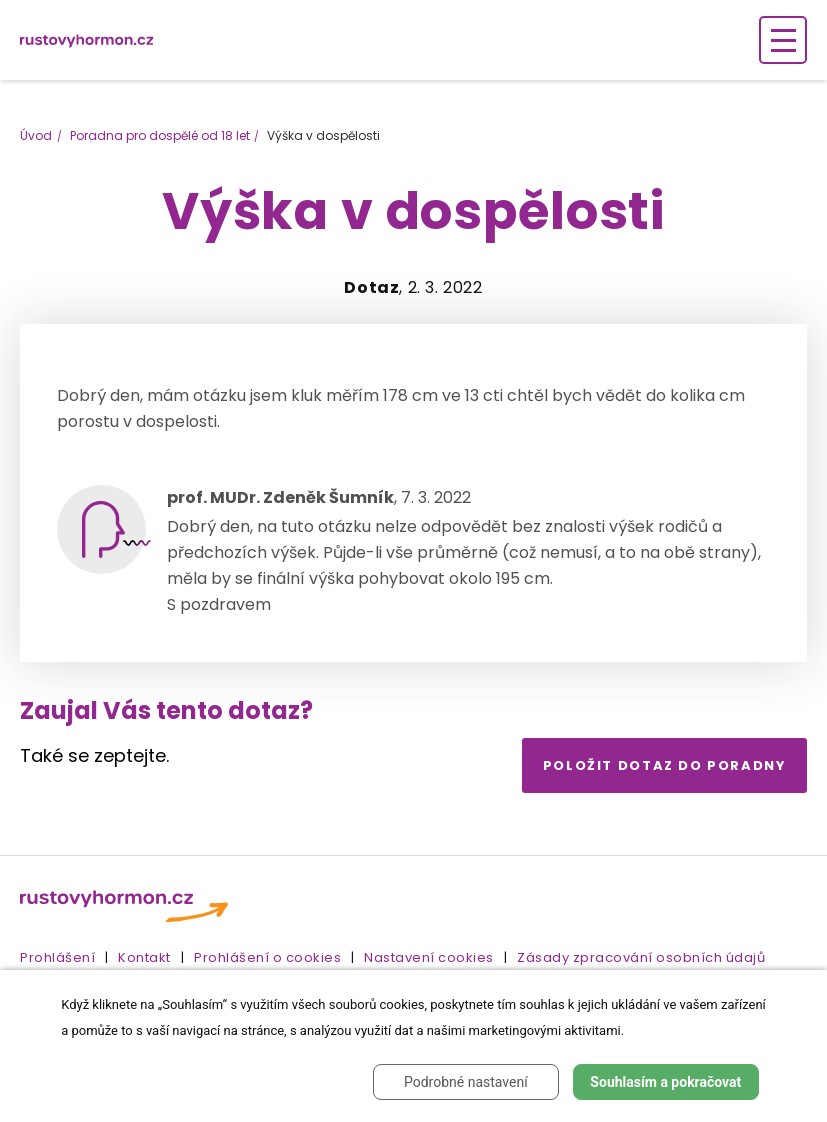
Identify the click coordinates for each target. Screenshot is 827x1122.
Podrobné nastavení (466, 1082)
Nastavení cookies (429, 957)
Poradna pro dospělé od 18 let (160, 135)
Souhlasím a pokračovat (665, 1082)
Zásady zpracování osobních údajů (641, 957)
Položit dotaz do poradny (665, 765)
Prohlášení (57, 957)
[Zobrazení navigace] (783, 40)
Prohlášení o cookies (267, 957)
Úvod (36, 135)
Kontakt (144, 957)
